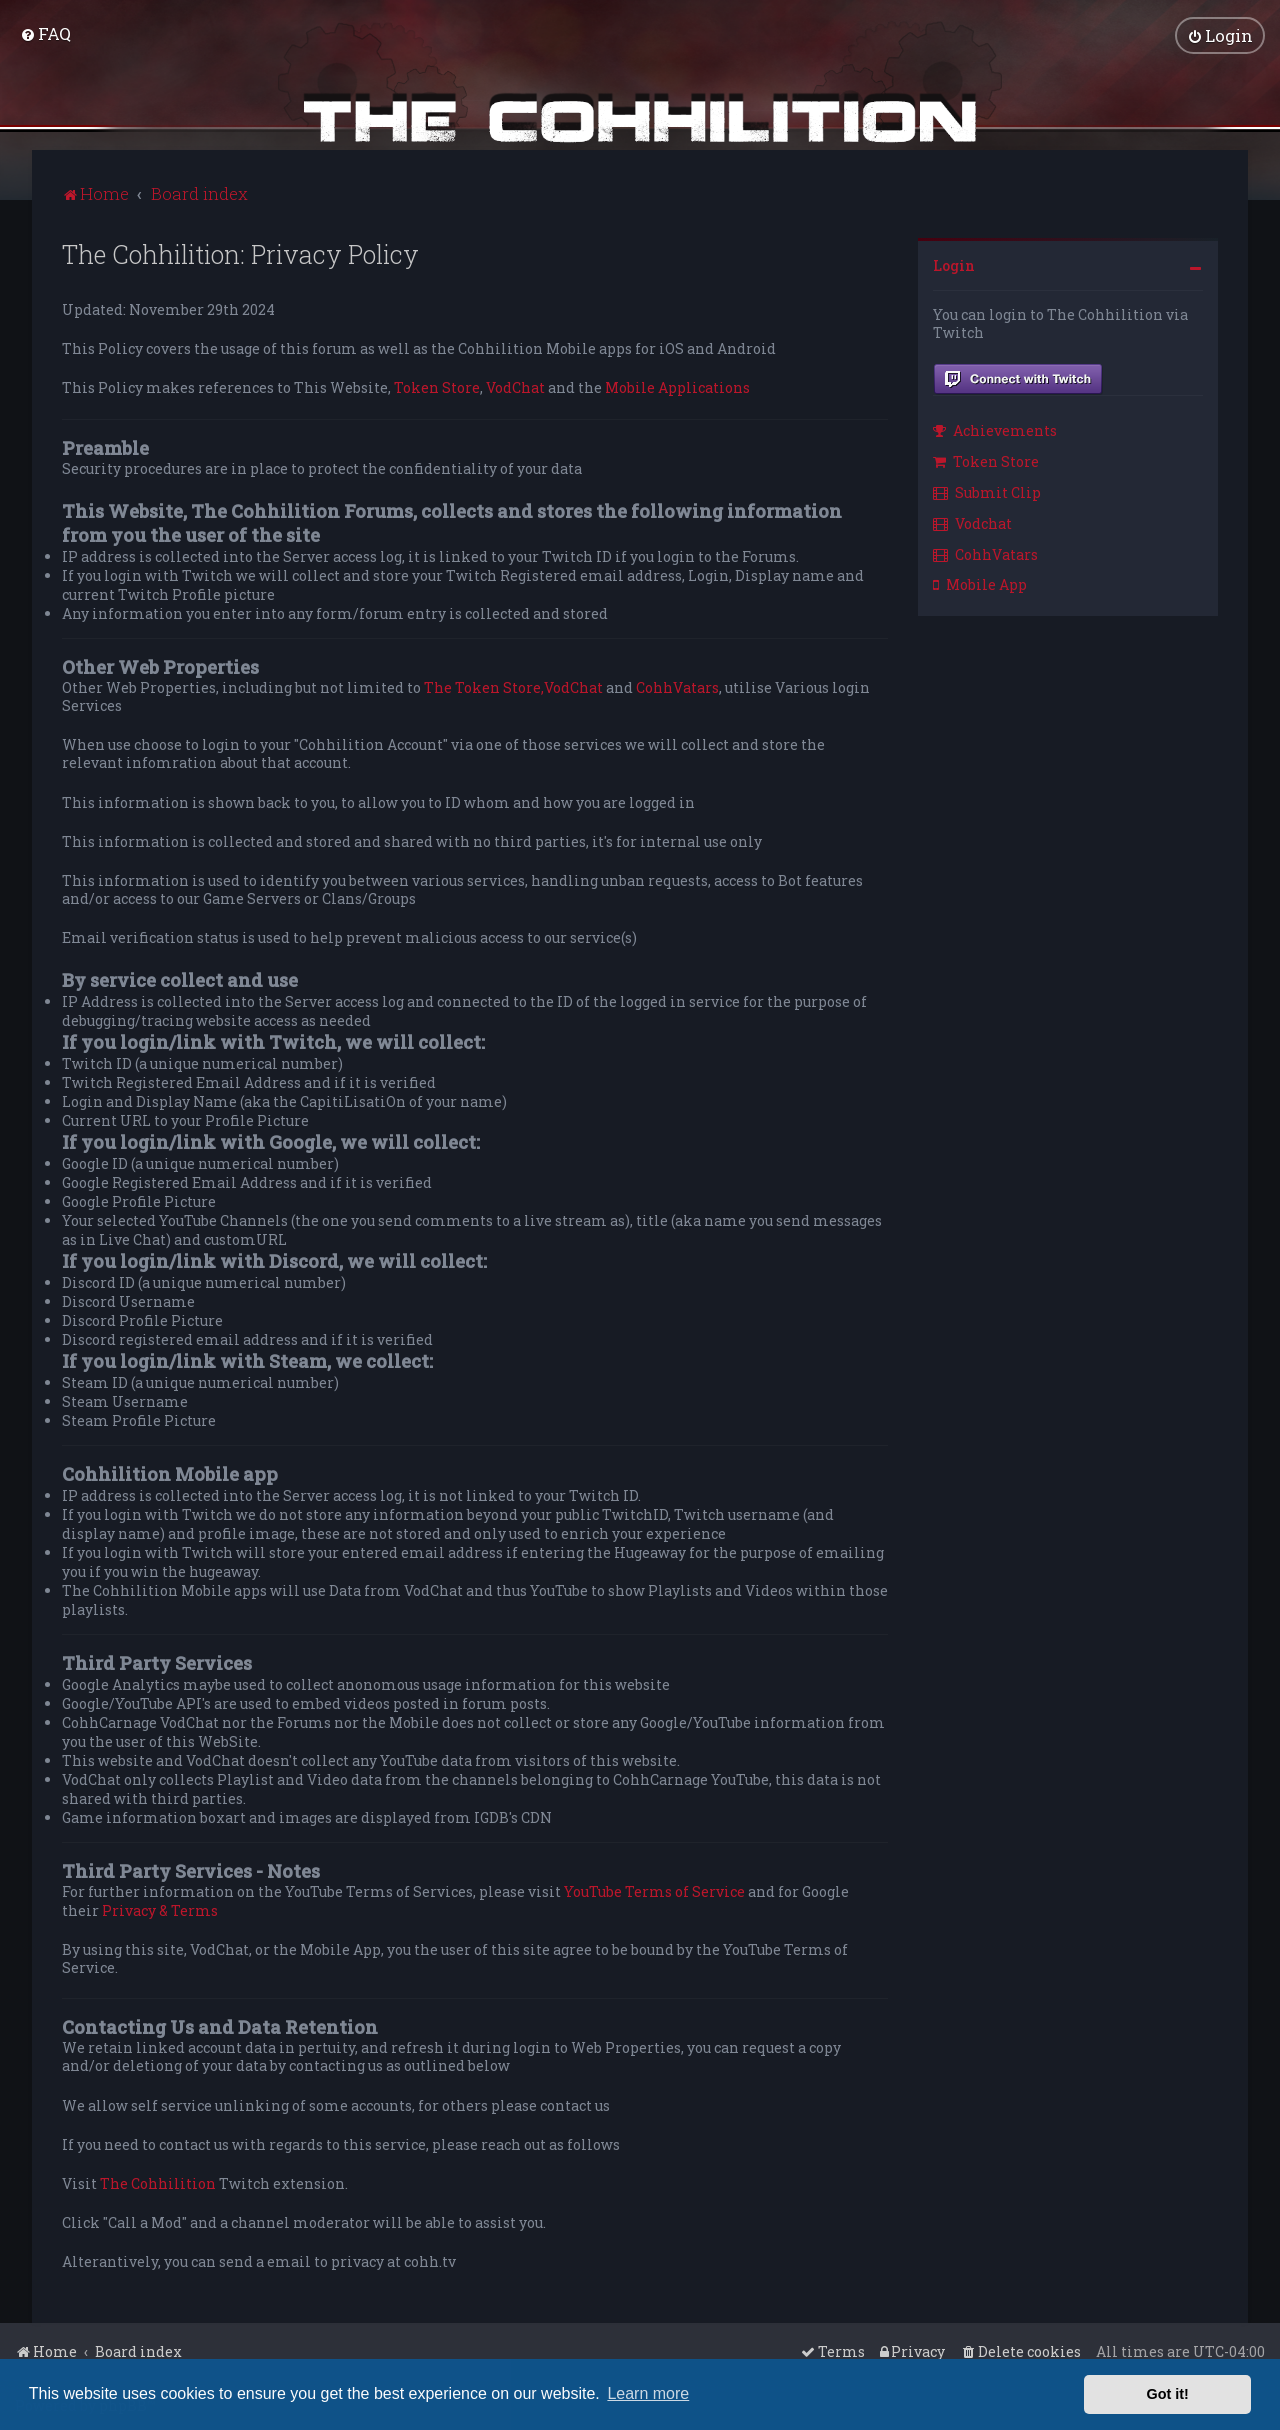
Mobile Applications (677, 388)
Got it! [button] (1168, 2394)
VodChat (515, 388)
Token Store (437, 388)
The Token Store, (484, 687)
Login (954, 264)
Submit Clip (987, 491)
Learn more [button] (648, 2393)
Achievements (995, 430)
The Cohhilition (158, 2183)
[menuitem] (45, 33)
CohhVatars (677, 687)
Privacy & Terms (160, 1910)
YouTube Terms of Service (654, 1892)
